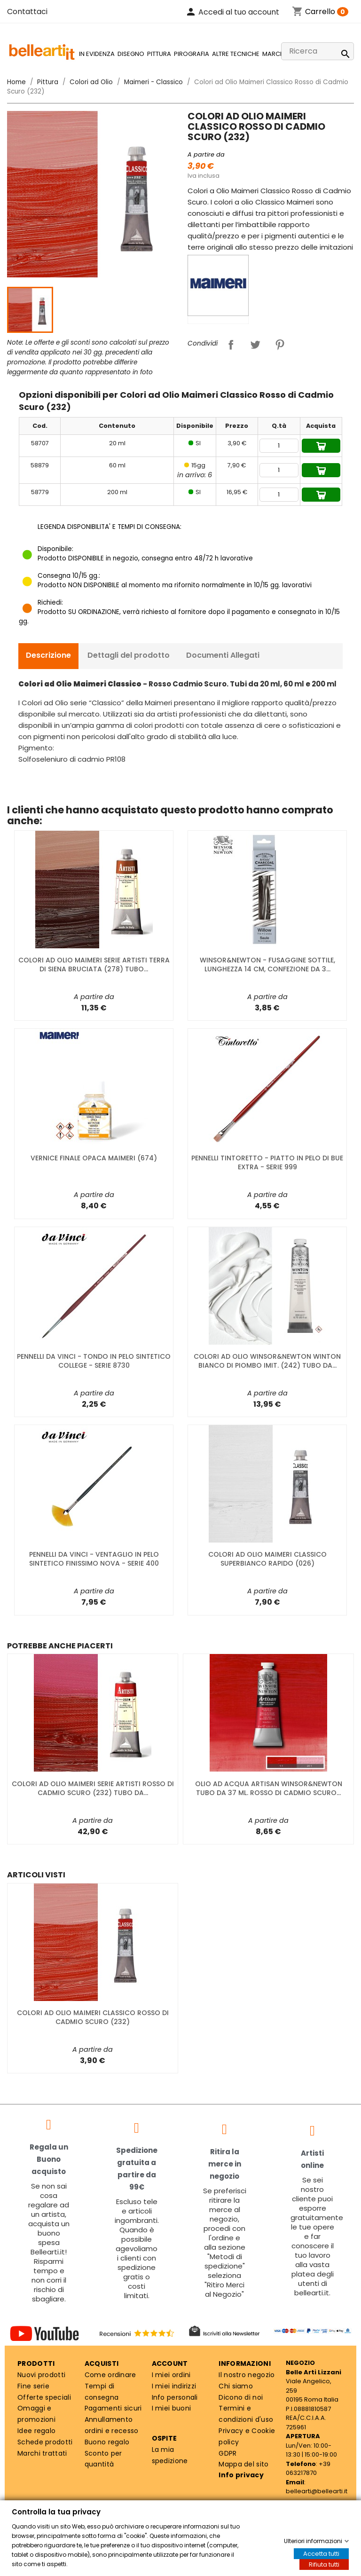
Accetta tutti (321, 2553)
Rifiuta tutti (324, 2564)
